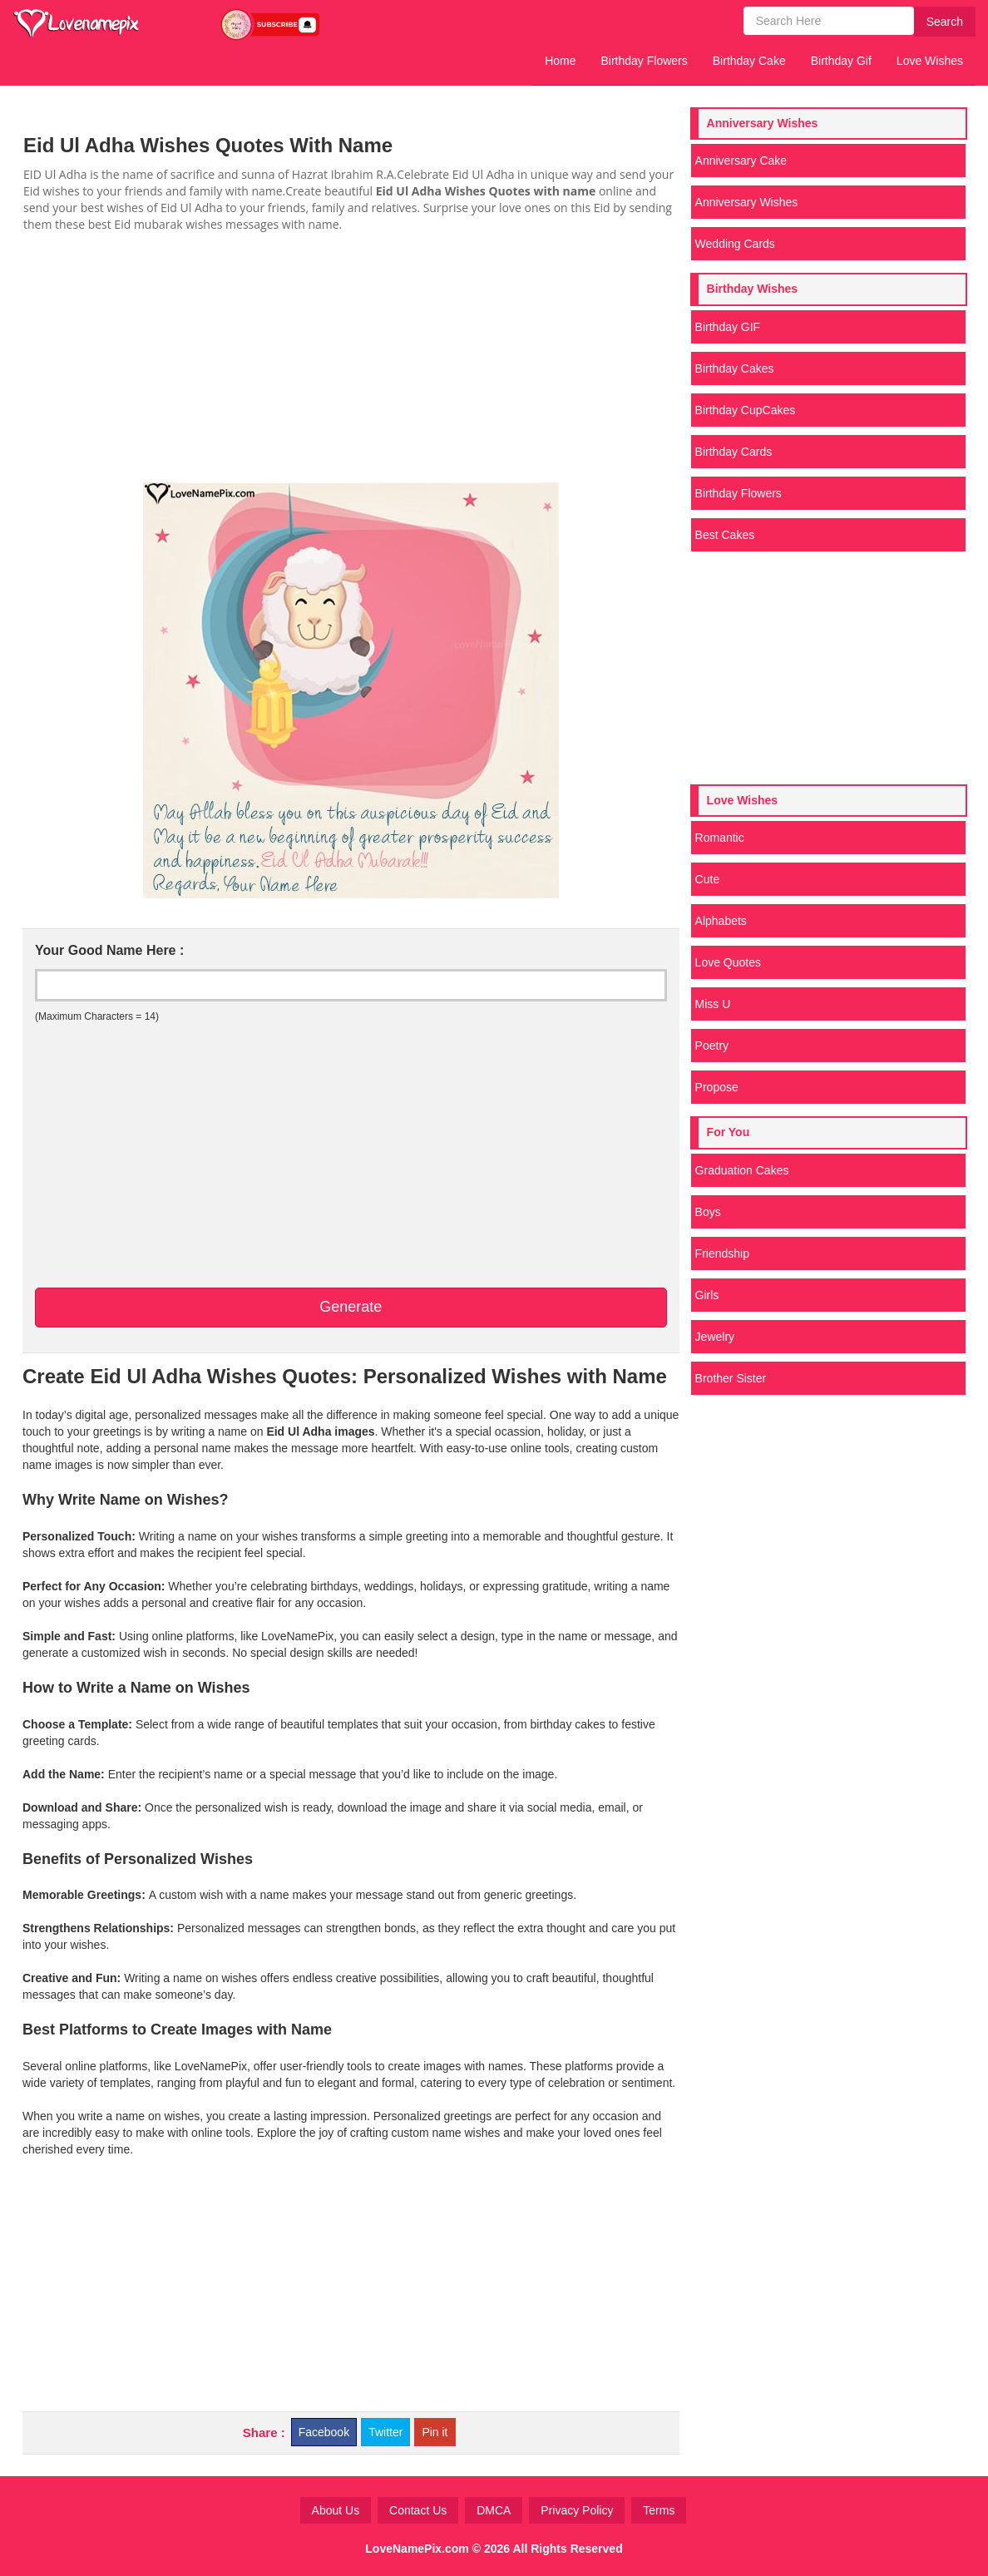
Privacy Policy (577, 2510)
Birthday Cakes (734, 368)
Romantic (719, 837)
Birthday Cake (749, 60)
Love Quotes (728, 962)
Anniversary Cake (741, 160)
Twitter (385, 2432)
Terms (658, 2510)
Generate (350, 1306)
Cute (707, 879)
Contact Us (418, 2510)
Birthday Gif (841, 60)
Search (944, 21)
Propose (717, 1087)
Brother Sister (731, 1378)
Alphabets (721, 920)
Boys (708, 1212)
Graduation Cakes (742, 1170)
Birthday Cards (734, 451)
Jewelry (714, 1336)
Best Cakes (725, 534)
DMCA (494, 2510)
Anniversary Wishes (746, 202)
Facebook (324, 2432)
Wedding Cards (735, 243)
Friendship (722, 1253)
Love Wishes (930, 60)
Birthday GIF (728, 327)
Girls (707, 1295)
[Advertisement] (351, 357)
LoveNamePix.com (417, 2548)
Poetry (712, 1045)
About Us (336, 2510)
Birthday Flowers (644, 60)
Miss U (713, 1004)
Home (560, 60)
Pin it (434, 2432)
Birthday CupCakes (745, 410)
